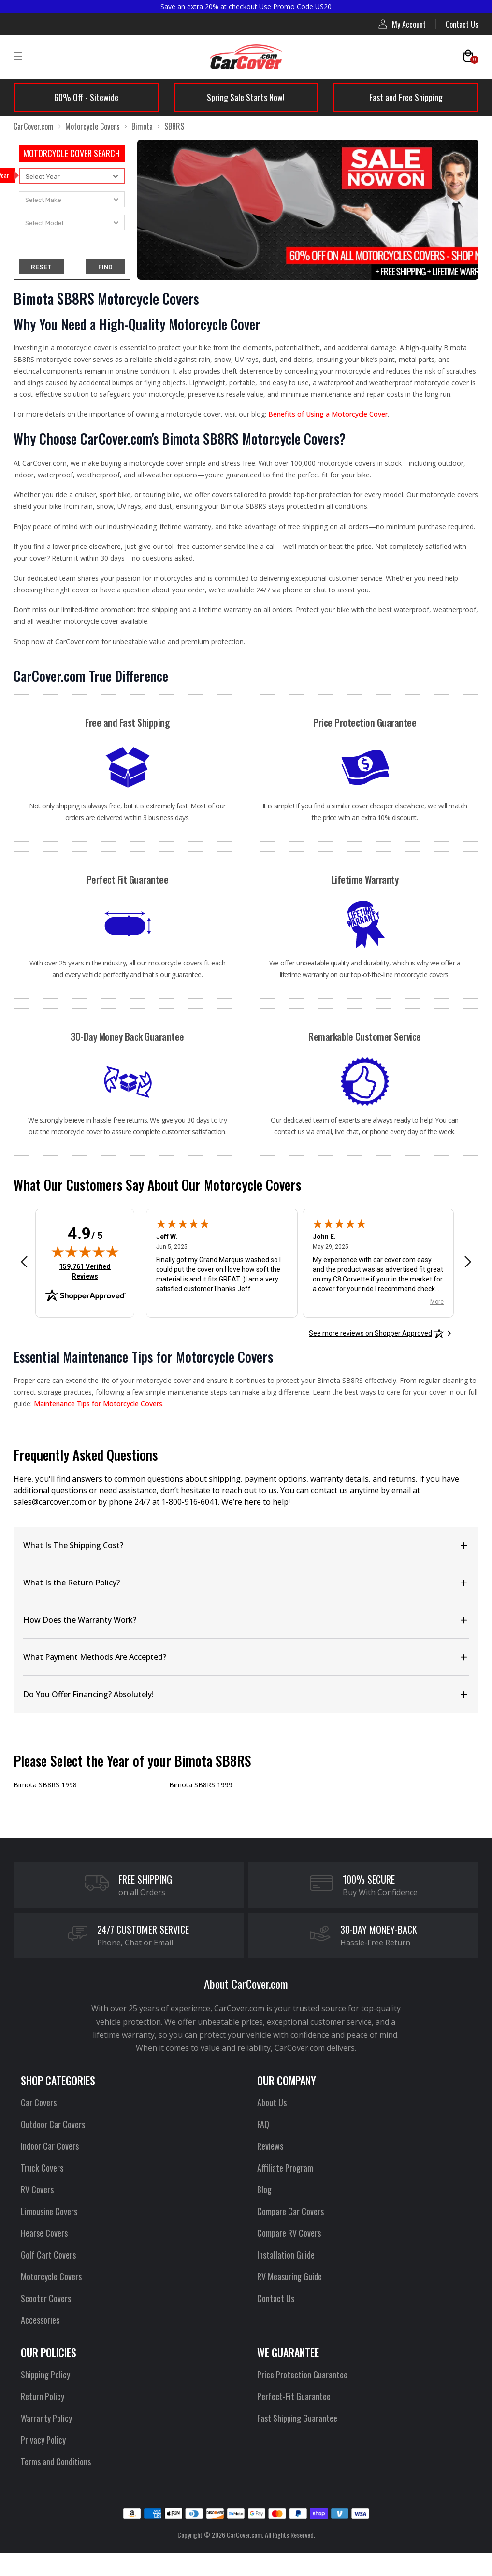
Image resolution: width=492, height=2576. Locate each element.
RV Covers (37, 2189)
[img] (85, 1251)
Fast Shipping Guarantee (297, 2418)
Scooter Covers (46, 2298)
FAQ (263, 2124)
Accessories (40, 2320)
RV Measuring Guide (289, 2276)
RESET (41, 267)
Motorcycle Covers (92, 126)
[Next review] (467, 1262)
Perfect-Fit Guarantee (294, 2396)
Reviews (270, 2146)
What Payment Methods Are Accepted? (94, 1657)
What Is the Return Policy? (71, 1582)
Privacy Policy (43, 2439)
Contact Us (462, 24)
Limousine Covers (49, 2211)
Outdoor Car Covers (53, 2124)
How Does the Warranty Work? (79, 1619)
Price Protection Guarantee (302, 2374)
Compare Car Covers (290, 2211)
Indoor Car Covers (50, 2146)
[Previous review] (24, 1262)
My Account (402, 24)
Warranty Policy (46, 2418)
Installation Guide (286, 2254)
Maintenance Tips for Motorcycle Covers (98, 1403)
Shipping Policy (45, 2374)
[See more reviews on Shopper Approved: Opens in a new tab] (370, 1333)
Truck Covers (42, 2167)
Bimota (142, 126)
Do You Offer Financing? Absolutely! (88, 1694)
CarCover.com (34, 126)
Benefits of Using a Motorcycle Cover (328, 413)
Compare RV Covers (289, 2233)
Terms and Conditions (56, 2461)
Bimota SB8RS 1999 (200, 1784)
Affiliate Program (285, 2167)
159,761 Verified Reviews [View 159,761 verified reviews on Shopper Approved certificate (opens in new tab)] (87, 1271)
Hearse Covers (44, 2233)
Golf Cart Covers (48, 2254)
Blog (264, 2189)
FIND (105, 267)
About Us (272, 2102)
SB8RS (174, 126)
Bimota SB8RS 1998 (45, 1784)
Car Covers (39, 2102)
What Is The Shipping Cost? (73, 1545)
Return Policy (42, 2396)
